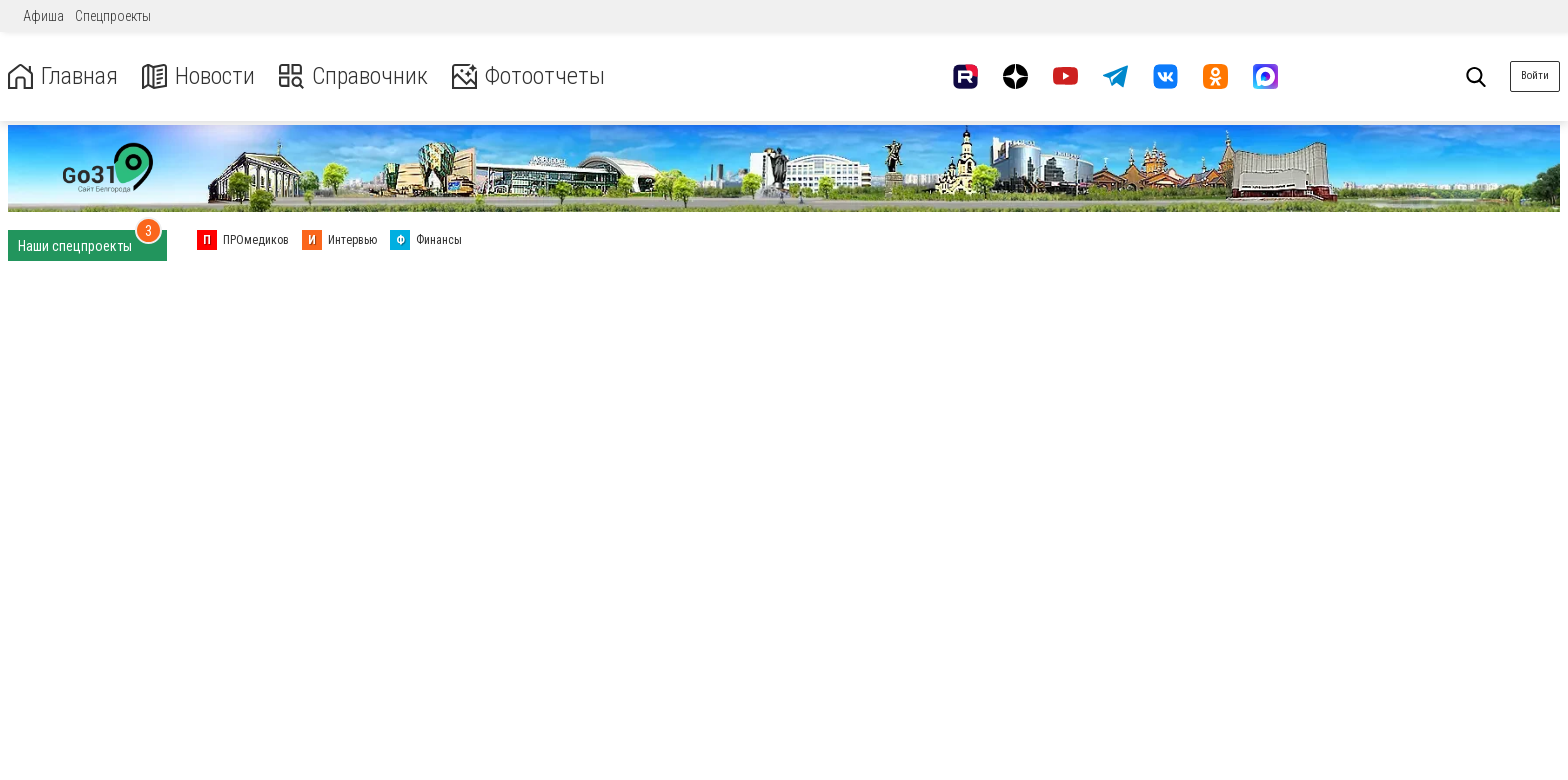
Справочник (353, 76)
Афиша (43, 16)
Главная (63, 76)
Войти (1535, 75)
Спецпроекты (113, 16)
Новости (198, 76)
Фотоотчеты (528, 76)
